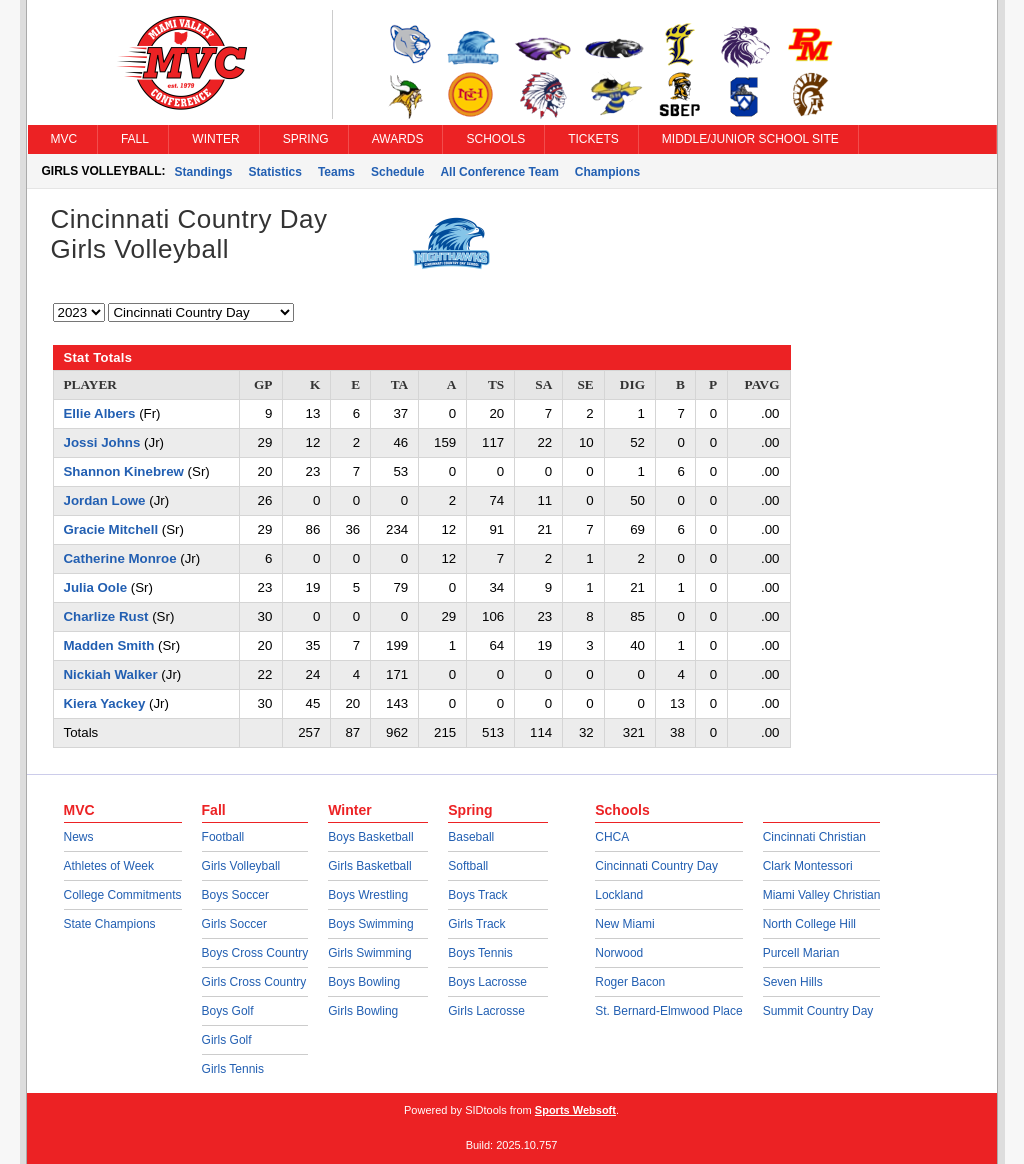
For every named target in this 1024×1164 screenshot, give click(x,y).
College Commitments (123, 895)
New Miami (624, 924)
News (79, 837)
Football (223, 837)
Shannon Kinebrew (124, 471)
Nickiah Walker (111, 674)
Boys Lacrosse (487, 982)
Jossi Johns (102, 442)
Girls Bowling (363, 1011)
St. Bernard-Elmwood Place (668, 1011)
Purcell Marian (801, 953)
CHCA (612, 837)
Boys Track (477, 895)
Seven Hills (793, 982)
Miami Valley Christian (822, 895)
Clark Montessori (808, 866)
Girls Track (476, 924)
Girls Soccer (234, 924)
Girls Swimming (369, 953)
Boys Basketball (370, 837)
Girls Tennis (233, 1069)
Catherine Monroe (120, 558)
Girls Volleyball (241, 866)
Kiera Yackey (105, 703)
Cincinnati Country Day (656, 866)
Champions (607, 172)
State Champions (110, 924)
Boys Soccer (235, 895)
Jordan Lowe (105, 500)
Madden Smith (109, 645)
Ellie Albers (100, 413)
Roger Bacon (630, 982)
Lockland (619, 895)
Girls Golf (227, 1040)
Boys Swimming (370, 924)
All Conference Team (499, 172)
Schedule (397, 172)
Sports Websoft (575, 1110)
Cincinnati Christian (814, 837)
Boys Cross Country (255, 953)
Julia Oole (96, 587)
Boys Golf (228, 1011)
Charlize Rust (106, 616)
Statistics (275, 172)
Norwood (619, 953)
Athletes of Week (109, 866)
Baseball (471, 837)
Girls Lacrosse (486, 1011)
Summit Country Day (818, 1011)
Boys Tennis (480, 953)
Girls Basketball (369, 866)
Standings (204, 172)
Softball (468, 866)
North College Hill (809, 924)
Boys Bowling (364, 982)
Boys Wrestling (368, 895)
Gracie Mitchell (111, 529)
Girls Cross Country (254, 982)
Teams (336, 172)
